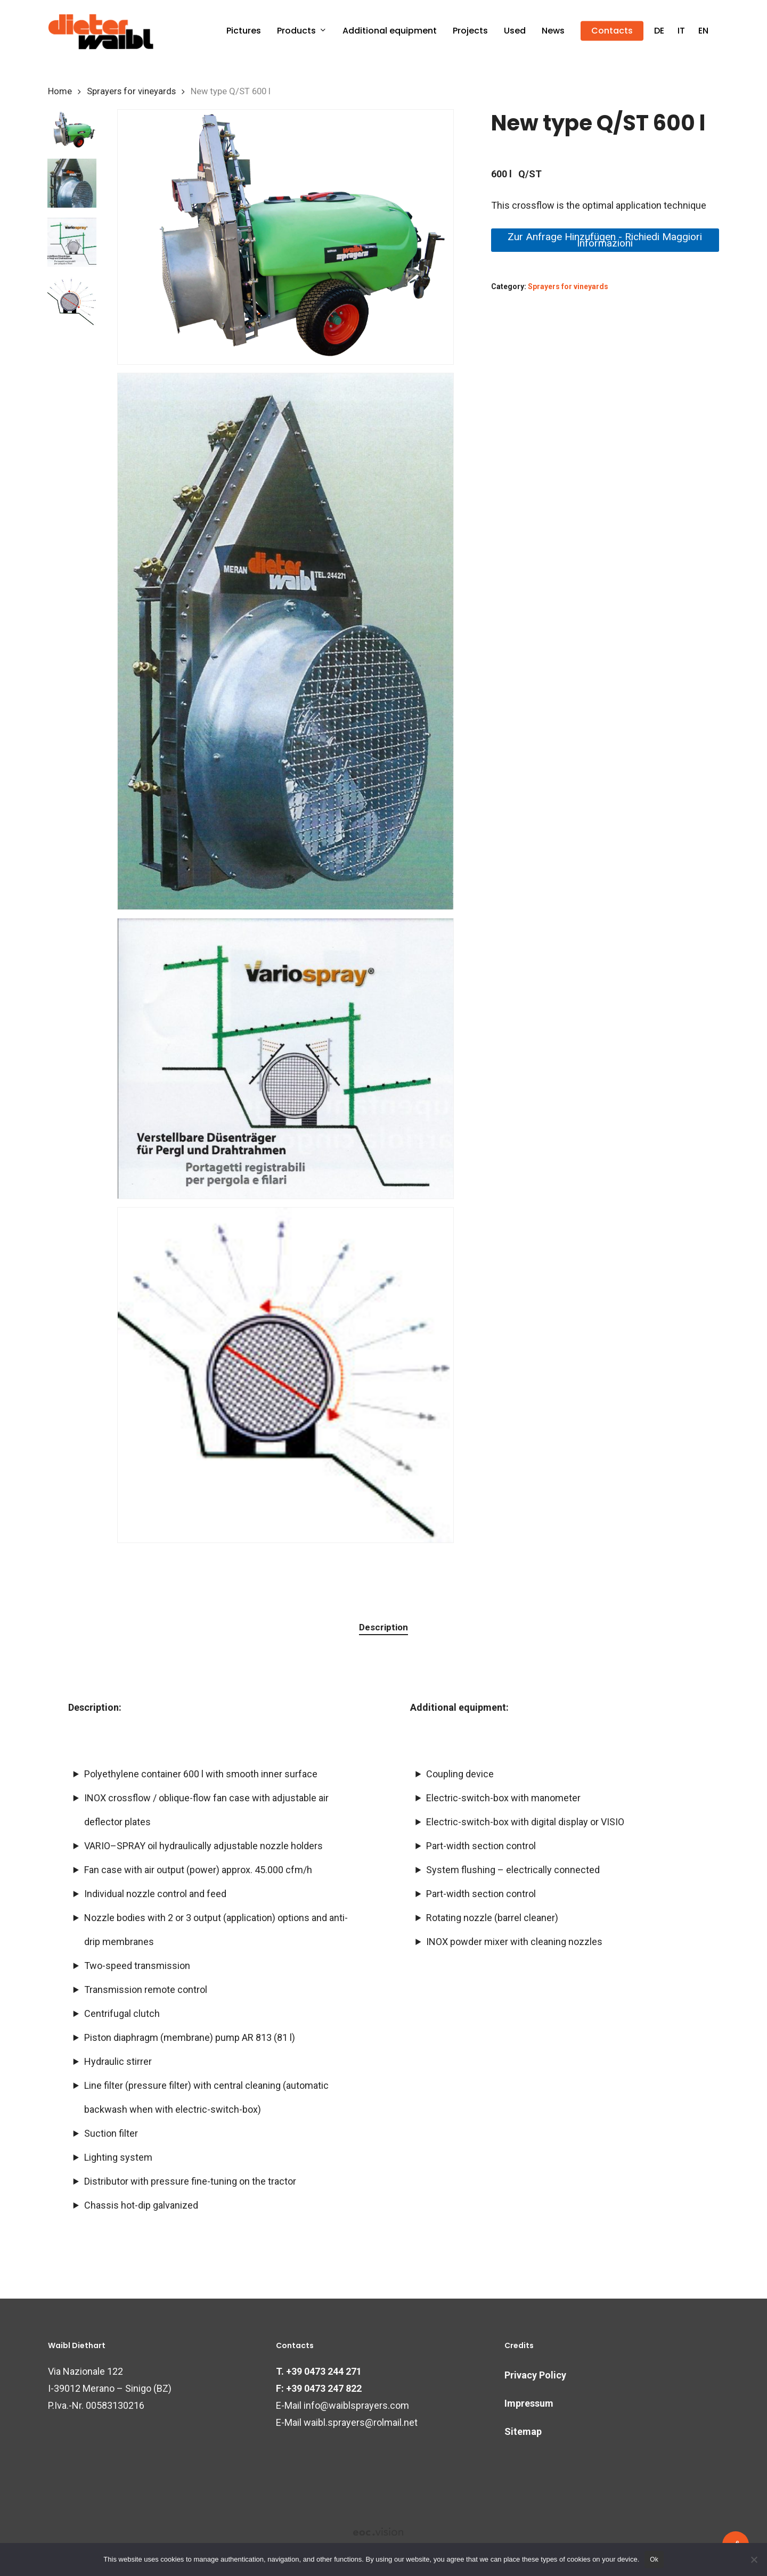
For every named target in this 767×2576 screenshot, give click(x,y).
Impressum (528, 2403)
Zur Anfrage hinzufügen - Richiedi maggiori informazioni (605, 240)
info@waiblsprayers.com (356, 2405)
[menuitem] (659, 31)
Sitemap (523, 2431)
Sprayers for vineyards (131, 91)
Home (60, 91)
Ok (654, 2559)
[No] (753, 2559)
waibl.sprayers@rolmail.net (361, 2422)
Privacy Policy (535, 2375)
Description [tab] (383, 1627)
